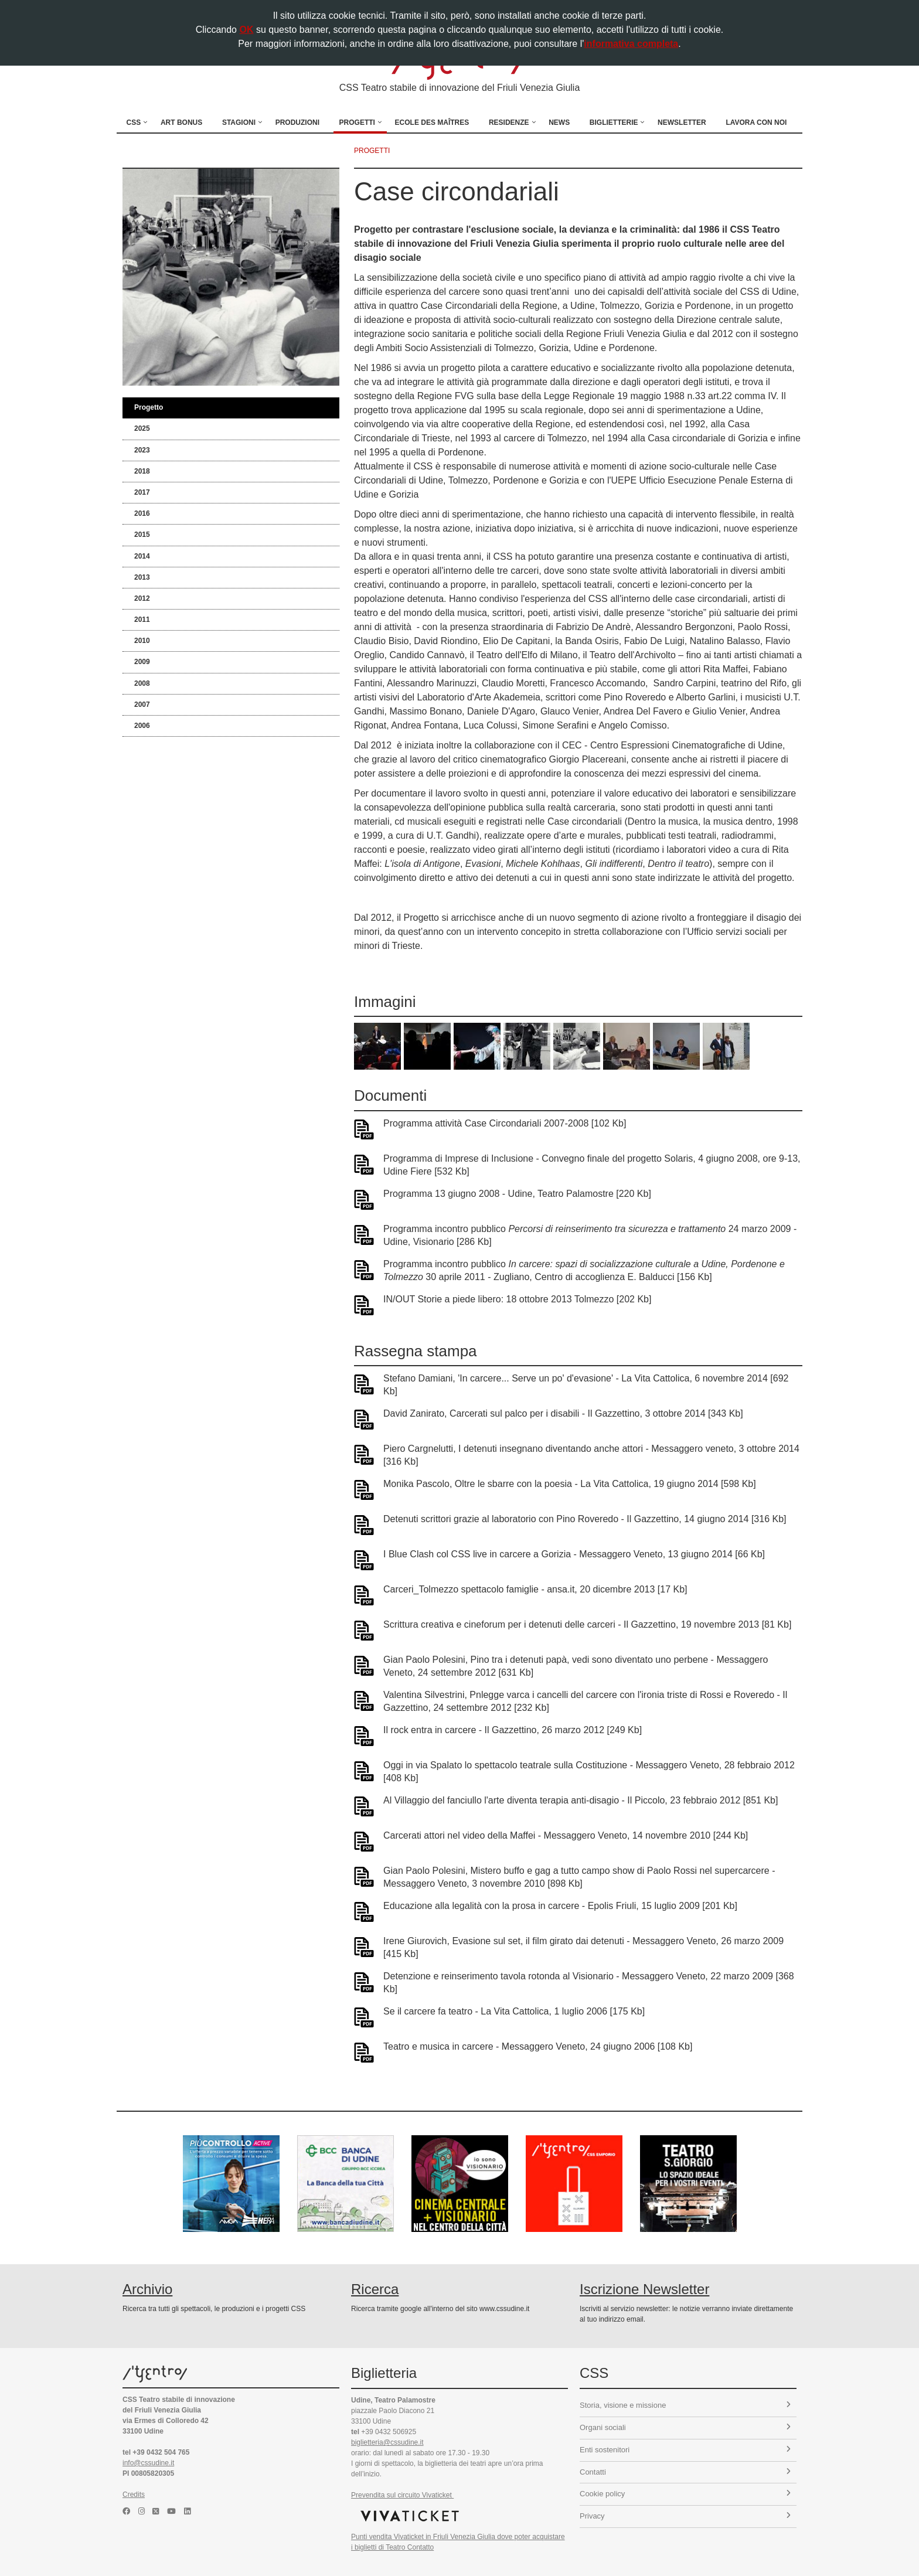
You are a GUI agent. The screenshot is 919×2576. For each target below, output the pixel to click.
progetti (372, 151)
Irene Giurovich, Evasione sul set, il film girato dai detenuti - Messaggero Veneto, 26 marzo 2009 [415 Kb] (583, 1947)
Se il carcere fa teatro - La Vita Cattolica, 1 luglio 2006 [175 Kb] (514, 2011)
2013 (142, 577)
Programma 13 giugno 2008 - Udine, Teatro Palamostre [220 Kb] (517, 1194)
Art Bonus (181, 122)
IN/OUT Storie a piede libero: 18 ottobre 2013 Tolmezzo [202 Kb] (517, 1299)
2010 (142, 641)
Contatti (685, 2472)
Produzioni (297, 122)
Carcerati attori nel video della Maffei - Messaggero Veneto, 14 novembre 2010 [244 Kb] (565, 1835)
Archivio (147, 2289)
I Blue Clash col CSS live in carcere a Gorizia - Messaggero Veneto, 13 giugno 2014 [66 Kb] (574, 1554)
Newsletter (682, 122)
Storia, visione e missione (685, 2405)
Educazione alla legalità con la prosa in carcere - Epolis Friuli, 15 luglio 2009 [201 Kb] (560, 1906)
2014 (142, 556)
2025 (142, 428)
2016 (142, 513)
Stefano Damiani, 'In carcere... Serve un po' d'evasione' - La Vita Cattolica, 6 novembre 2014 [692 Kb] (585, 1384)
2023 (142, 450)
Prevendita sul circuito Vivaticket (402, 2495)
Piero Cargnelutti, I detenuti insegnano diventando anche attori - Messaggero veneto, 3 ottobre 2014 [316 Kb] (591, 1455)
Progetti (357, 122)
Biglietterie (614, 122)
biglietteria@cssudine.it (387, 2442)
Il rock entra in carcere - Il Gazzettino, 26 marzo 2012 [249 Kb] (512, 1730)
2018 (142, 471)
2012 (142, 598)
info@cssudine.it (148, 2463)
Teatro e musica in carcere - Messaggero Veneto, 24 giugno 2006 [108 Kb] (537, 2046)
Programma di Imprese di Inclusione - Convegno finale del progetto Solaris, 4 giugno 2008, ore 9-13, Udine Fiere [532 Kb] (592, 1164)
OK (246, 30)
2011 (142, 619)
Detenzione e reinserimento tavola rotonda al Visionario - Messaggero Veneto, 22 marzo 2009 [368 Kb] (588, 1982)
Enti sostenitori (685, 2449)
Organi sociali (685, 2427)
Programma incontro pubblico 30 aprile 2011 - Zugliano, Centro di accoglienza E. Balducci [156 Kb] (584, 1270)
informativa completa (631, 44)
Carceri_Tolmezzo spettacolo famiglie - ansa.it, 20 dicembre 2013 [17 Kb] (535, 1589)
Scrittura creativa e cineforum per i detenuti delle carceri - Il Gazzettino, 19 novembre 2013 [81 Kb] (587, 1624)
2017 (142, 492)
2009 (142, 662)
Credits (133, 2494)
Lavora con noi (756, 122)
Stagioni (239, 122)
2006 (142, 726)
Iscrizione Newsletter (644, 2289)
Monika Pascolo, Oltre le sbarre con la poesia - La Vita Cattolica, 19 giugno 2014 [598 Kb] (569, 1484)
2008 (142, 683)
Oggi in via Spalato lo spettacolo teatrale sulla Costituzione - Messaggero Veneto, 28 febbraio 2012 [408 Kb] (589, 1771)
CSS (134, 122)
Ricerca (375, 2289)
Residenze (509, 122)
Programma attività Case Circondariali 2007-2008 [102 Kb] (504, 1123)
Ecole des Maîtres (432, 122)
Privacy (685, 2516)
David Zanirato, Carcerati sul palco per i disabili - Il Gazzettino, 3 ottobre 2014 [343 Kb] (563, 1413)
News (559, 122)
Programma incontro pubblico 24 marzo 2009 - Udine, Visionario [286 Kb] (590, 1235)
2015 (142, 534)
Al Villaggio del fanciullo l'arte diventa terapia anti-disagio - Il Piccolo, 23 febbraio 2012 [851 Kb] (580, 1800)
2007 (142, 704)
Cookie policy (685, 2493)
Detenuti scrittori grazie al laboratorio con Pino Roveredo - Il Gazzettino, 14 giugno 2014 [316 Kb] (585, 1519)
